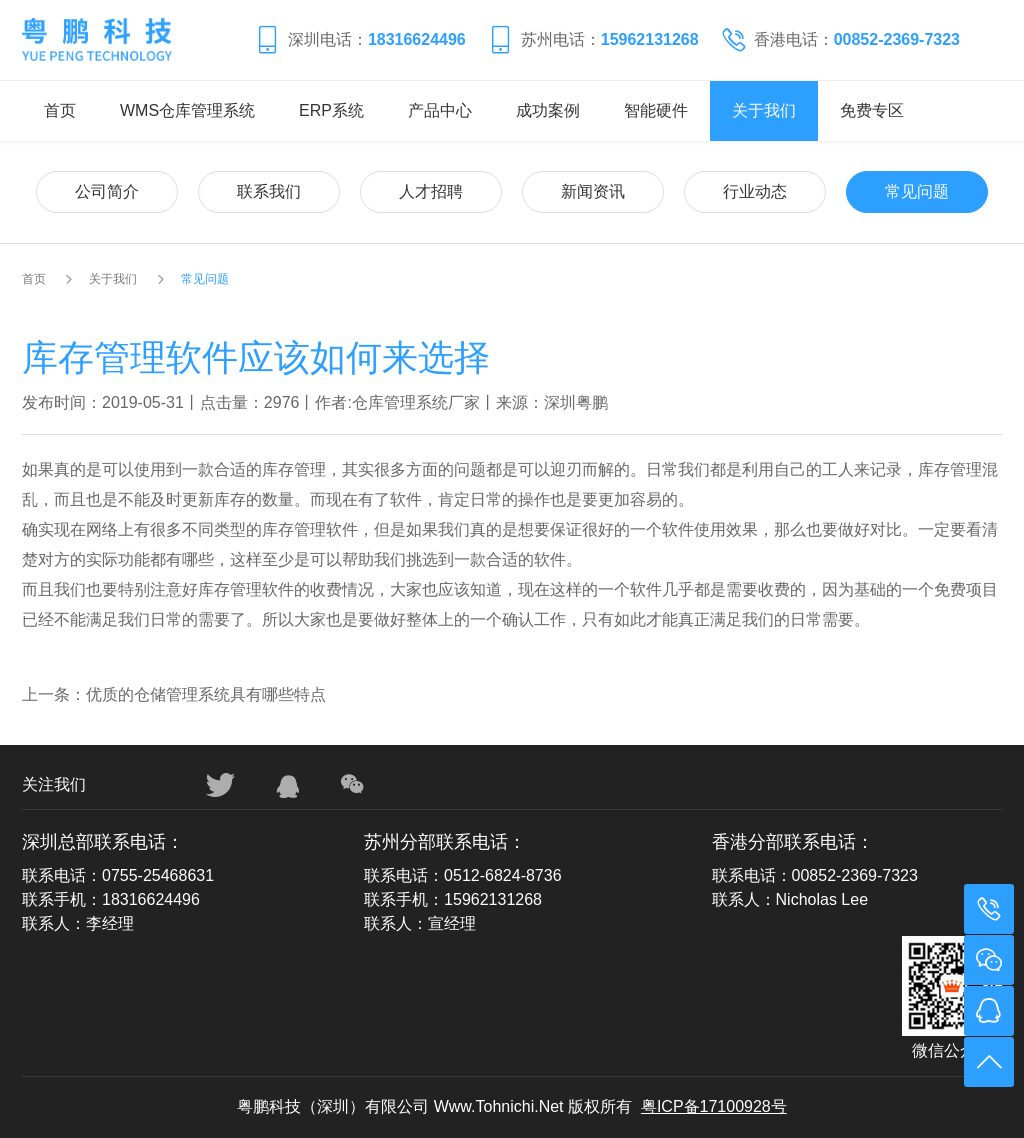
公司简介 (107, 191)
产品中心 (440, 110)
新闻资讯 (593, 191)
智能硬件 (656, 110)
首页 (60, 110)
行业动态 (755, 191)
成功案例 (548, 110)
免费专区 (872, 110)
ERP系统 (331, 110)
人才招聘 (431, 191)
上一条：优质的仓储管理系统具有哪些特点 (174, 694)
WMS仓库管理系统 (187, 110)
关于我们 (764, 110)
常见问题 (917, 191)
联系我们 (269, 191)
